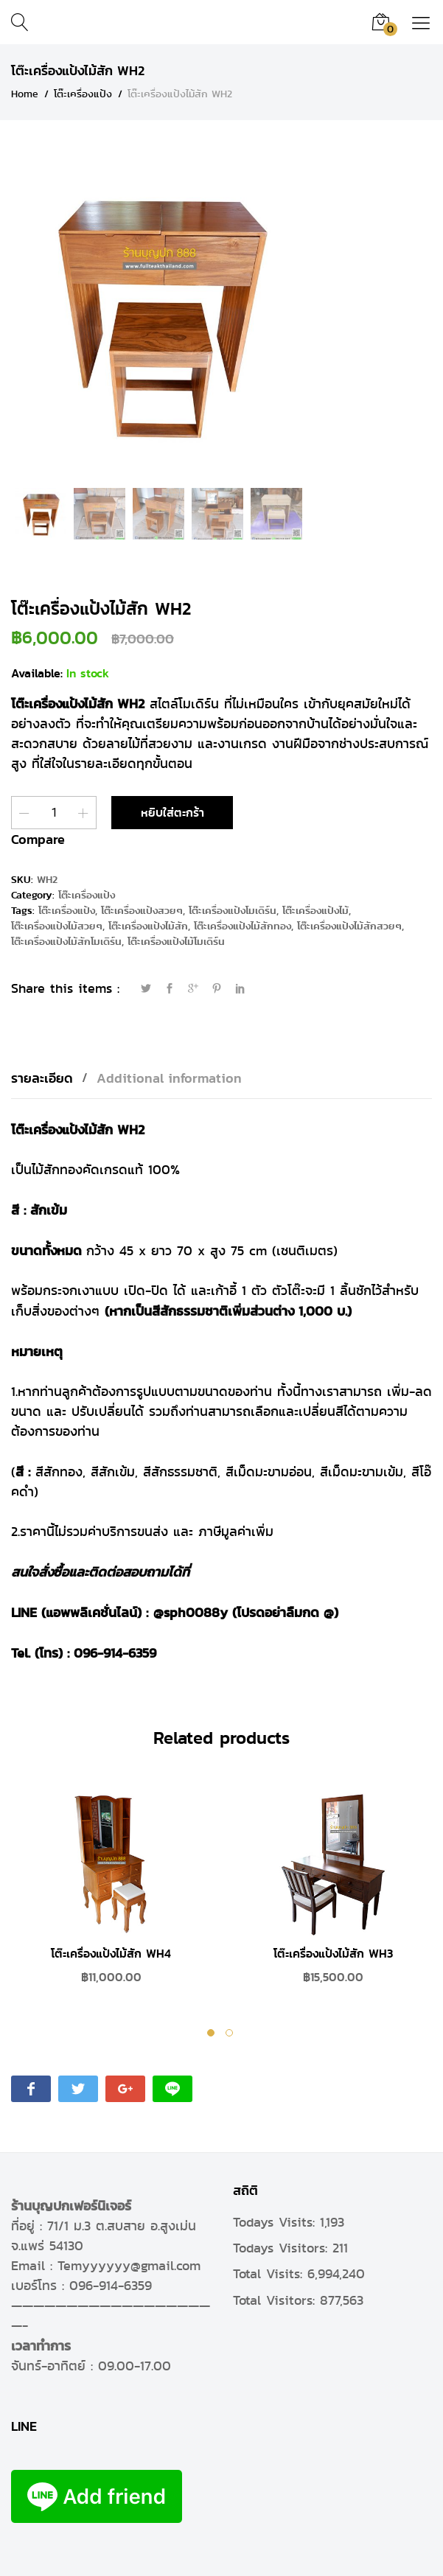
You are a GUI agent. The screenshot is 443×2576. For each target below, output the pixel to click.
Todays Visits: (276, 2222)
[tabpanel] (111, 1896)
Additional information (169, 1078)
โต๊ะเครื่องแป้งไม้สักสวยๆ (349, 926)
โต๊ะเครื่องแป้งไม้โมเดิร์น (176, 941)
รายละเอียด (42, 1078)
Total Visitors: (276, 2300)
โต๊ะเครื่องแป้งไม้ (315, 910)
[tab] (49, 1078)
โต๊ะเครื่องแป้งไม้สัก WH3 (333, 1953)
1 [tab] (212, 2034)
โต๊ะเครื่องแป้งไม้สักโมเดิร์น (66, 941)
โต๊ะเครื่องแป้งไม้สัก (148, 926)
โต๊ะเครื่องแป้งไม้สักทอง (242, 926)
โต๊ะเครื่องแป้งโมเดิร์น (232, 910)
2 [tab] (231, 2034)
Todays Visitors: (282, 2248)
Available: (37, 673)
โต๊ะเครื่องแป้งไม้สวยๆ (56, 926)
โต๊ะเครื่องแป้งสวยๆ (142, 910)
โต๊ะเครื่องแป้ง (86, 895)
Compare (38, 839)
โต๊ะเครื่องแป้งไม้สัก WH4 (111, 1953)
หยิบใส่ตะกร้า (172, 812)
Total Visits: (270, 2273)
